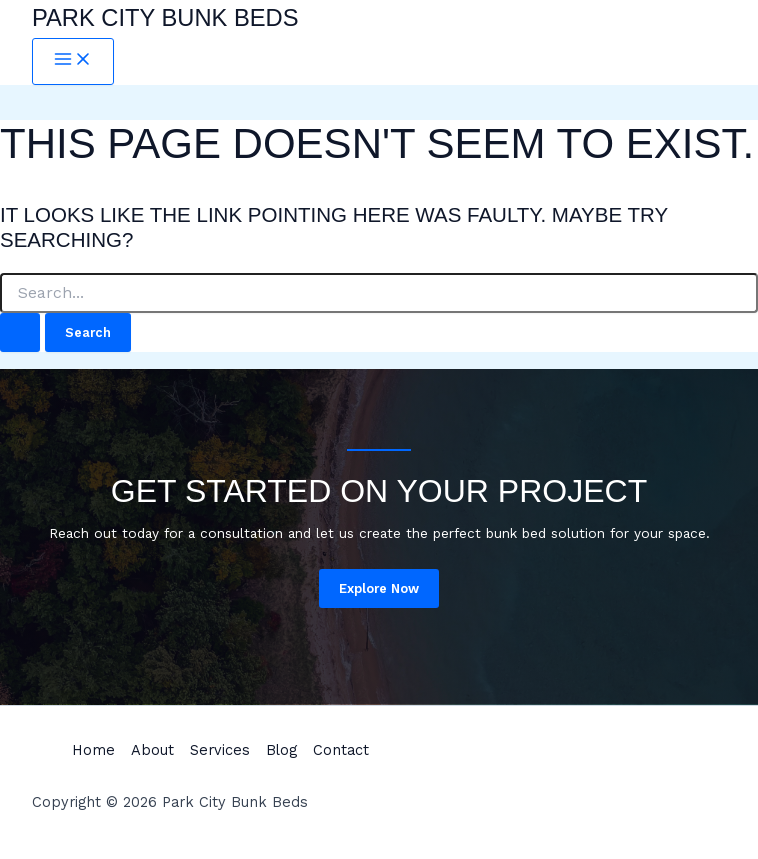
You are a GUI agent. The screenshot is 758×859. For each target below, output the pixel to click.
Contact (341, 750)
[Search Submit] (20, 332)
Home (93, 750)
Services (220, 750)
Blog (281, 750)
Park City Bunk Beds (165, 18)
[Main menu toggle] (73, 61)
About (152, 750)
